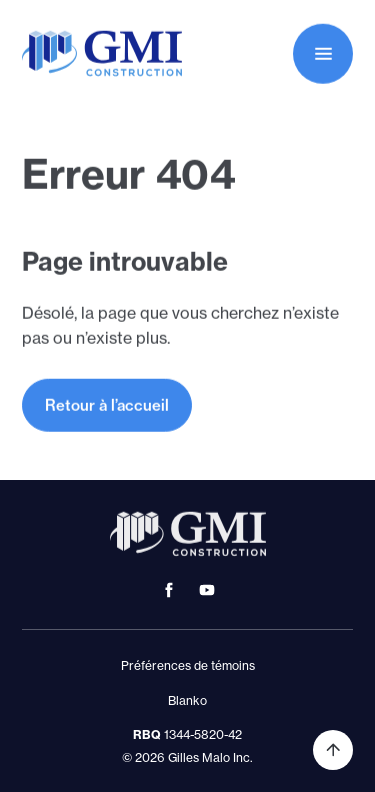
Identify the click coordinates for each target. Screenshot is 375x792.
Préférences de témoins (188, 665)
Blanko (187, 700)
